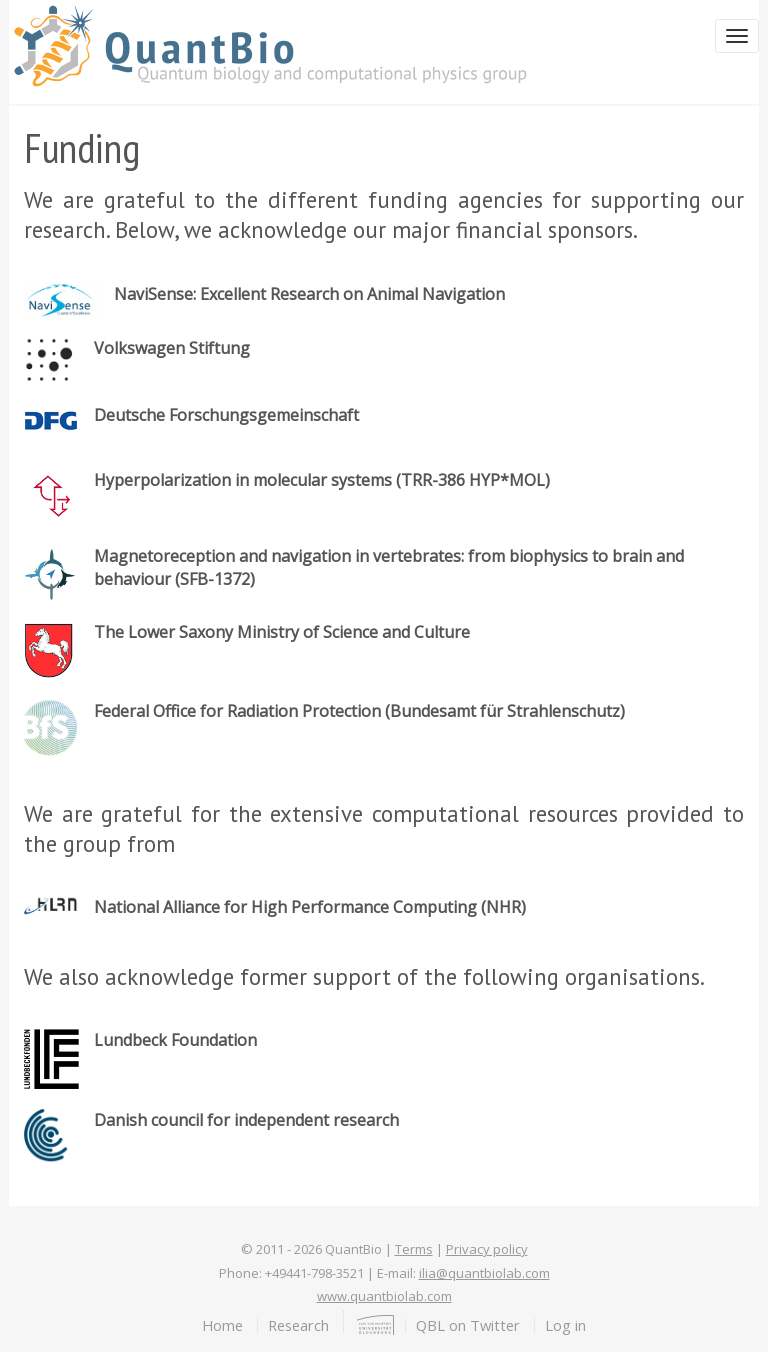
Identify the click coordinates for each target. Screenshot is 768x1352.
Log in (565, 1325)
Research (298, 1325)
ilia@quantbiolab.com (484, 1273)
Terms (414, 1249)
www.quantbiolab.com (384, 1296)
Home (222, 1325)
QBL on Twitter (468, 1325)
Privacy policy (487, 1249)
